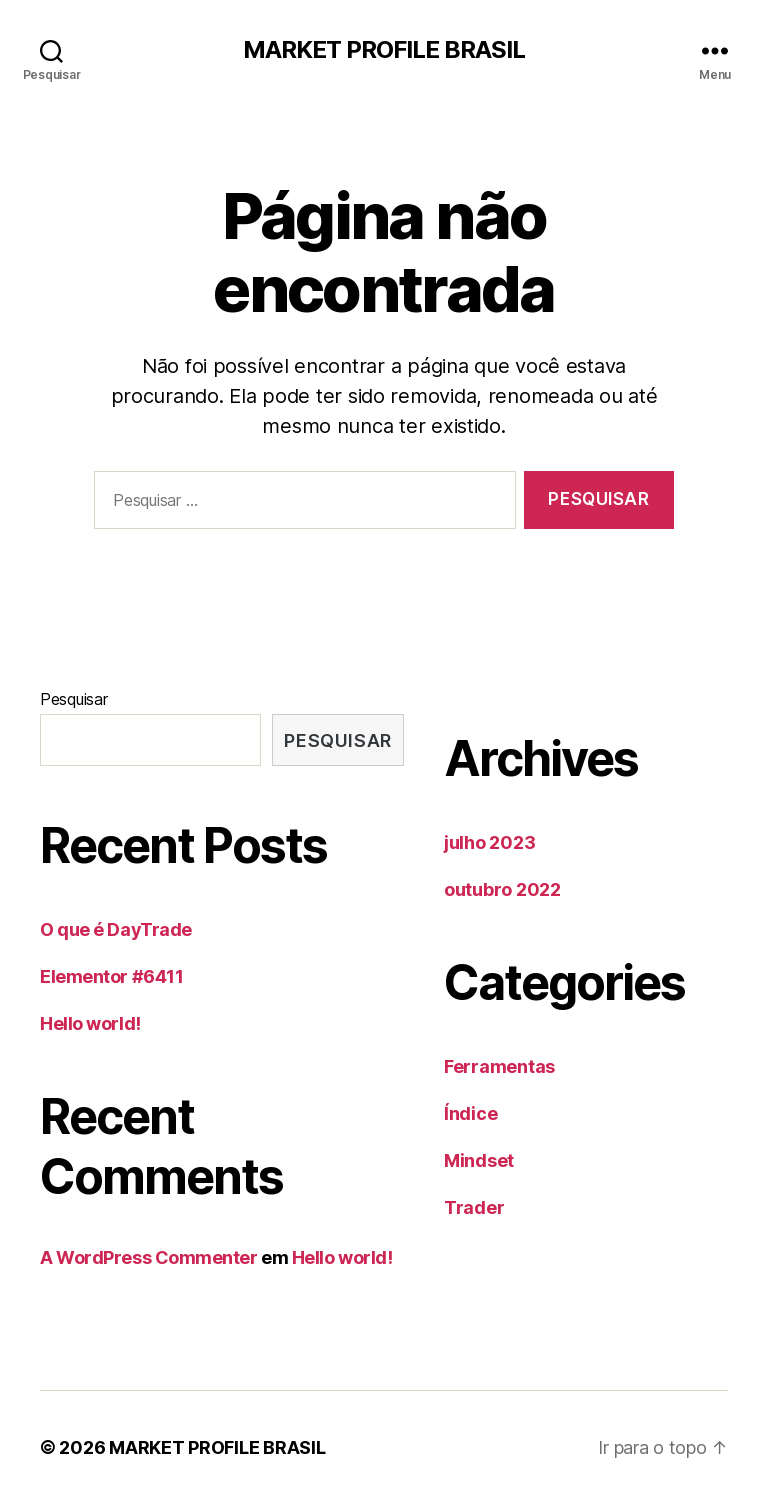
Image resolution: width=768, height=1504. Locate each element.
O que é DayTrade (116, 929)
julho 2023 (489, 842)
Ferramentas (499, 1066)
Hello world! (90, 1023)
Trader (474, 1207)
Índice (470, 1113)
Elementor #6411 (111, 976)
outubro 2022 (502, 889)
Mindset (479, 1160)
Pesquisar (74, 699)
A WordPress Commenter (149, 1257)
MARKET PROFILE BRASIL (384, 50)
